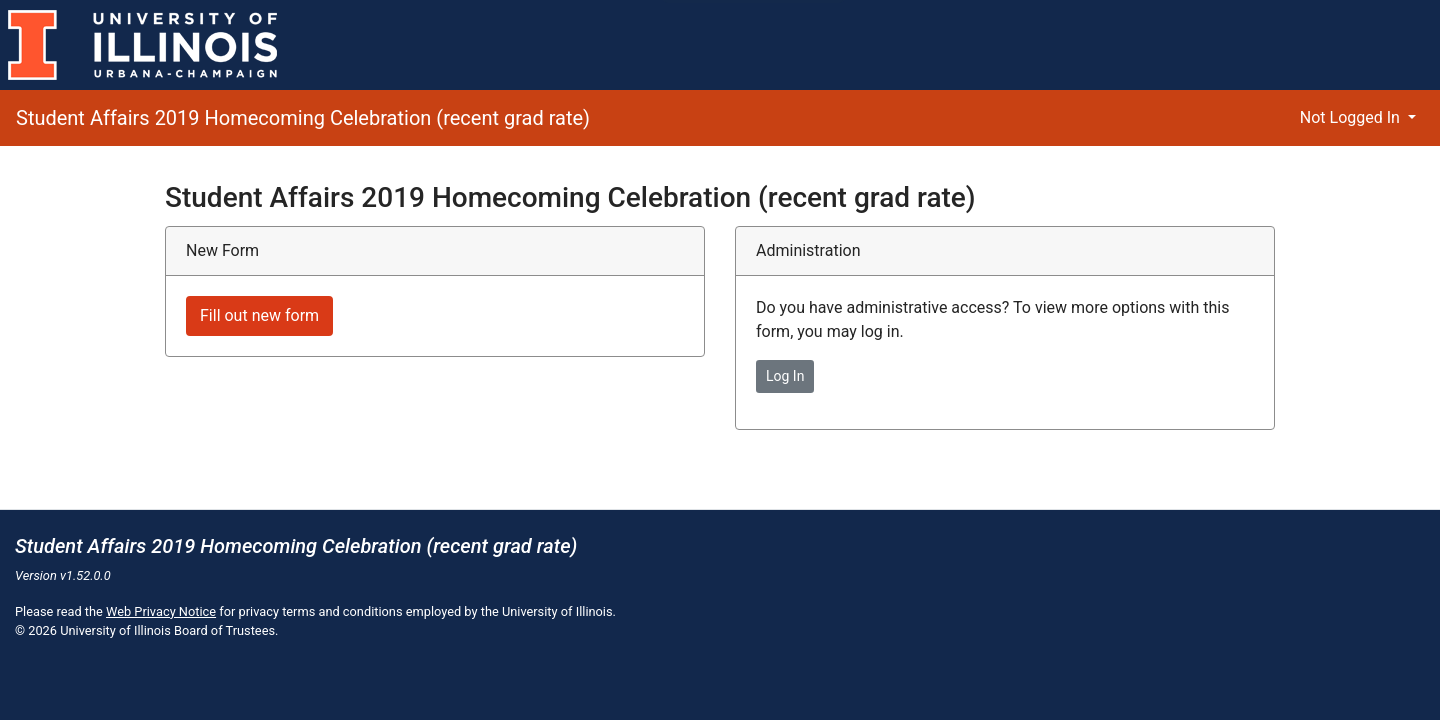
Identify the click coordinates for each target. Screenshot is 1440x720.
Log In (785, 376)
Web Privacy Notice (161, 611)
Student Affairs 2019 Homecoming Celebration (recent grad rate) (303, 118)
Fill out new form (259, 315)
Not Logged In (1352, 117)
